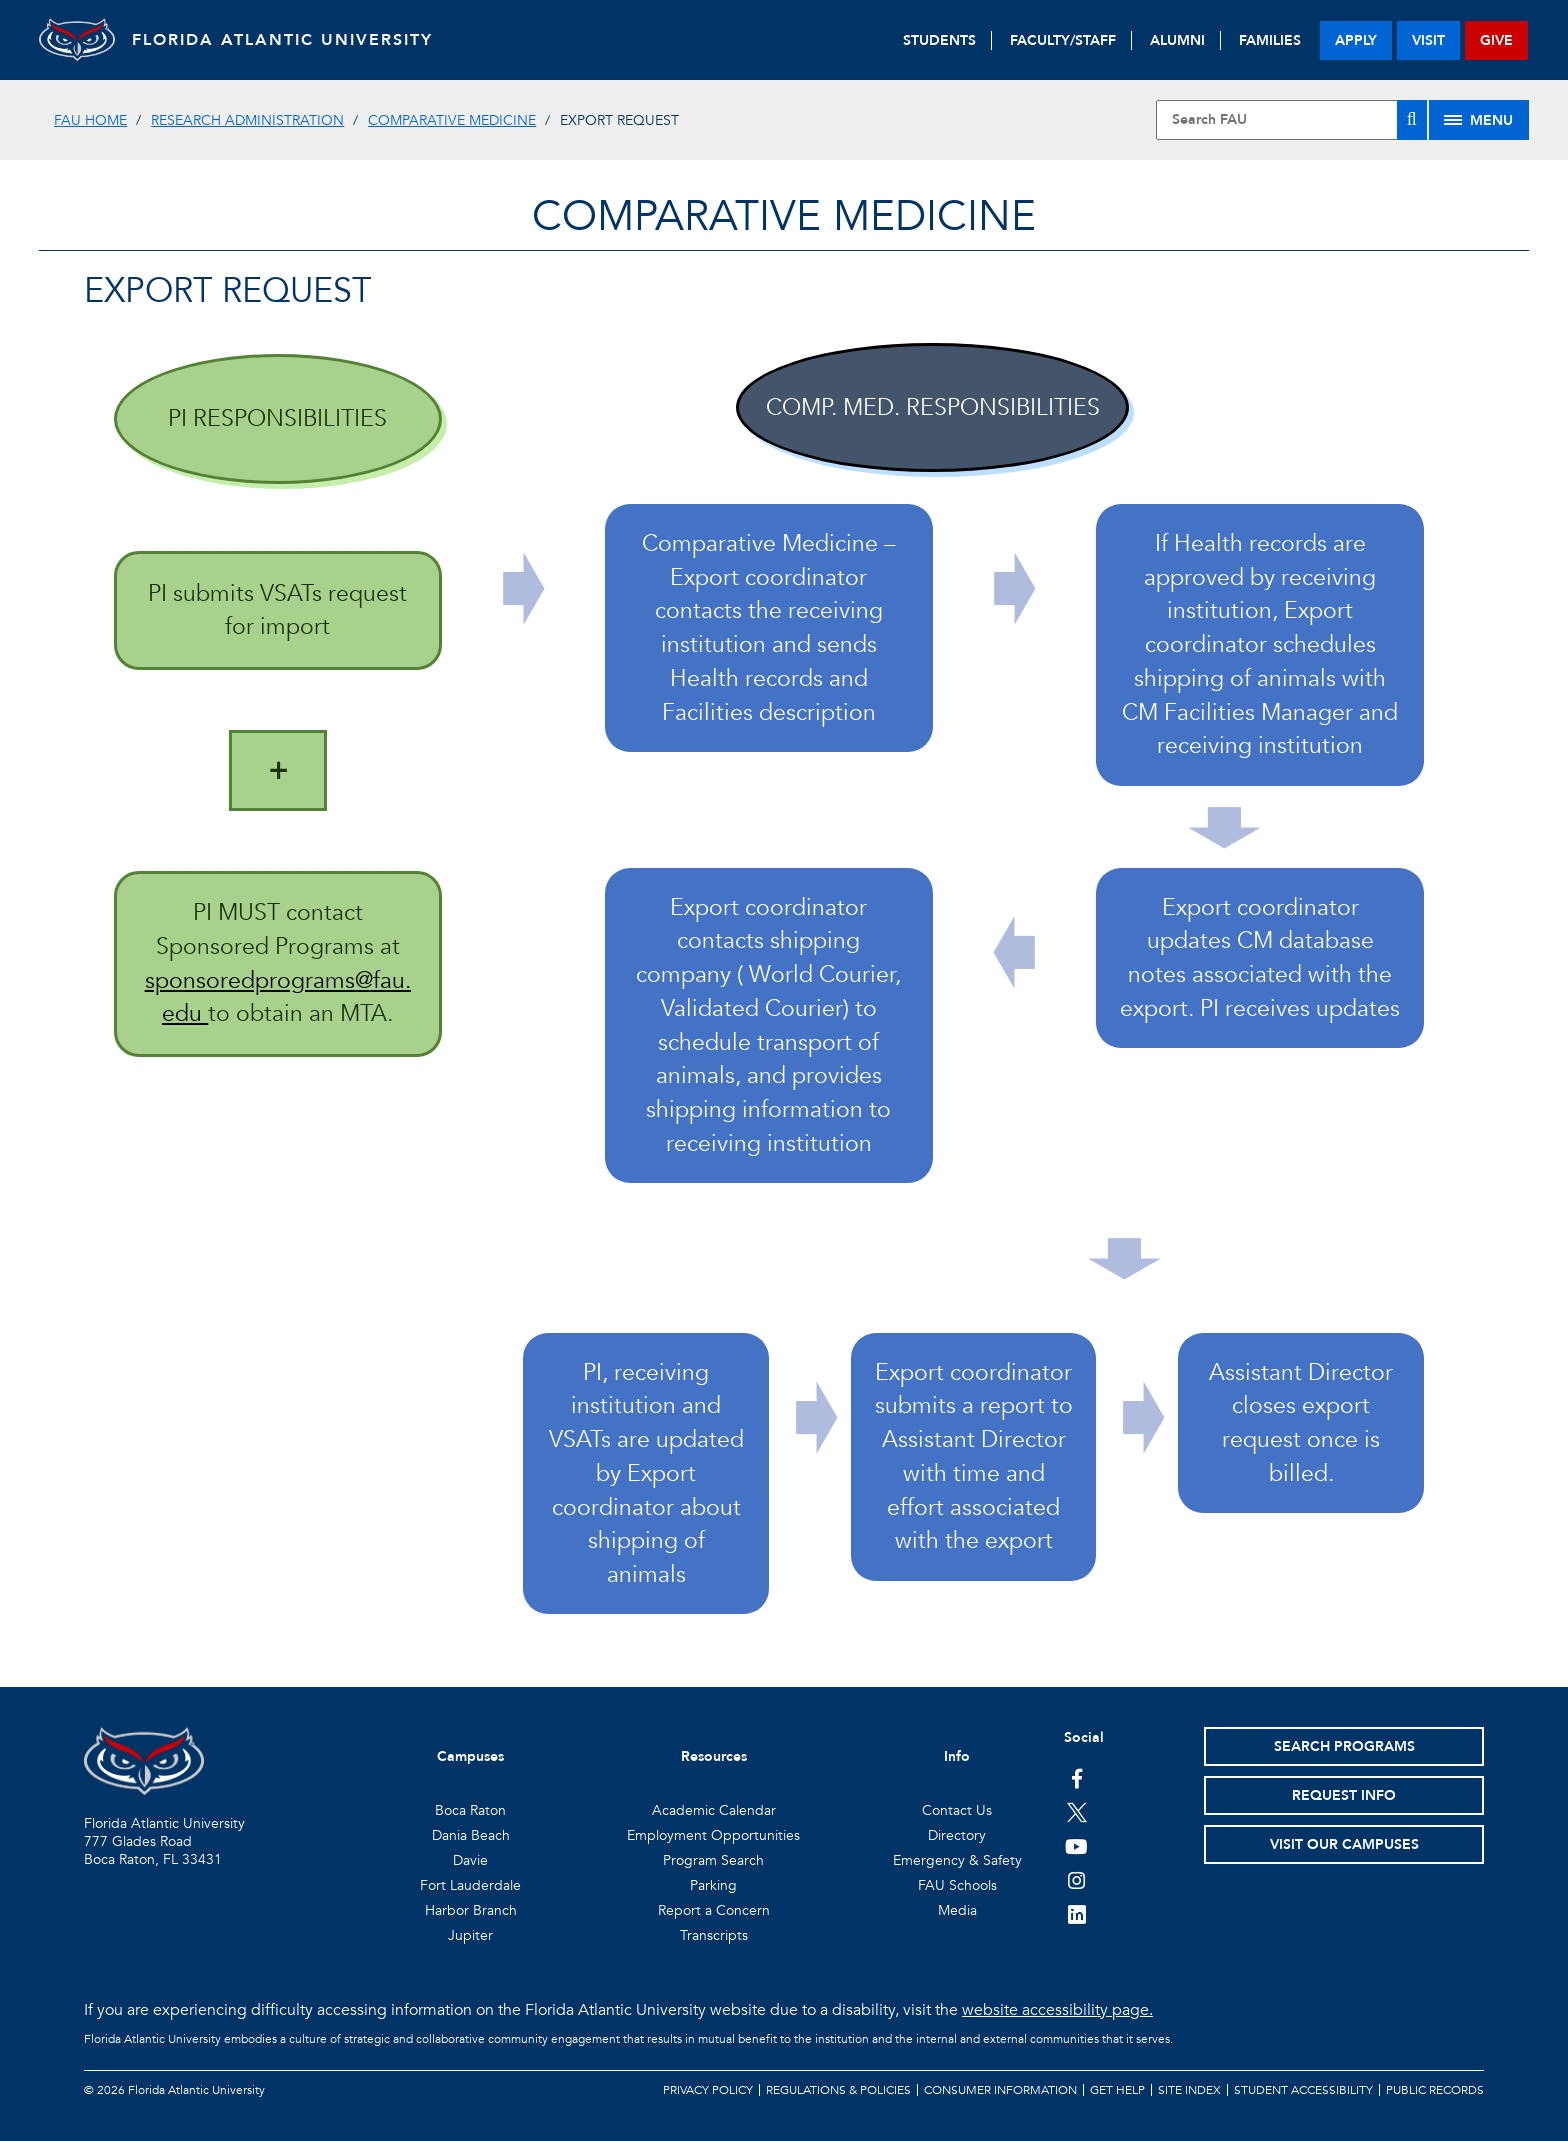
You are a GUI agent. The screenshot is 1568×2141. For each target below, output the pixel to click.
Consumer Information (1000, 2090)
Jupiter (470, 1935)
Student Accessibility (1303, 2090)
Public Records (1435, 2090)
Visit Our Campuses (1344, 1844)
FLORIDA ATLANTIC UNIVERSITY (289, 40)
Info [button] (957, 1756)
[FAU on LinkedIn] (1076, 1914)
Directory (957, 1835)
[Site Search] (1291, 120)
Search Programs (1344, 1746)
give (1496, 40)
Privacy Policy (708, 2090)
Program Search (713, 1860)
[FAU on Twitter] (1076, 1812)
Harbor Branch (471, 1910)
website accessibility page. (1057, 2010)
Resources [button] (714, 1756)
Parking (713, 1885)
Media (957, 1910)
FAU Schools (957, 1885)
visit (1428, 40)
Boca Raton (470, 1810)
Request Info (1344, 1795)
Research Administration (247, 120)
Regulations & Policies (838, 2090)
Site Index (1189, 2090)
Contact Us (957, 1810)
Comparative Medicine (452, 120)
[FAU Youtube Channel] (1076, 1846)
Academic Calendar (714, 1810)
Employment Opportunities (713, 1835)
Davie (470, 1860)
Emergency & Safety (957, 1860)
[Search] (1412, 120)
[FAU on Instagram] (1076, 1880)
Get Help (1117, 2090)
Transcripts (714, 1935)
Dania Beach (471, 1835)
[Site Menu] (1479, 120)
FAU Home (90, 120)
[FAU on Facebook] (1076, 1778)
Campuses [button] (470, 1756)
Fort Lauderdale (470, 1885)
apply (1356, 40)
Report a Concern (714, 1910)
